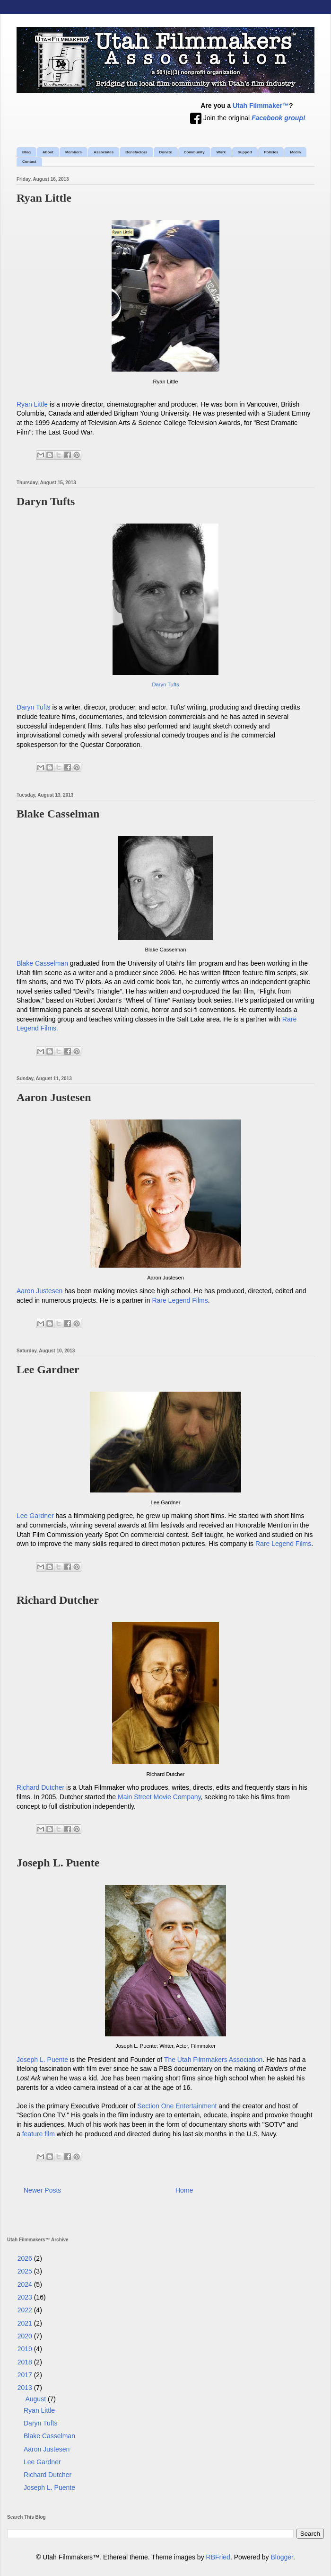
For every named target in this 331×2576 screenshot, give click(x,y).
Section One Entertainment (177, 2106)
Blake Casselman (58, 814)
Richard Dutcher (58, 1600)
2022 (25, 2310)
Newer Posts (42, 2190)
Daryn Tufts (46, 501)
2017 (25, 2375)
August (36, 2399)
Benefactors (136, 152)
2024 (25, 2284)
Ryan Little (44, 198)
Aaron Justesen (54, 1097)
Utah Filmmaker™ (261, 105)
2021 (25, 2323)
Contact (29, 162)
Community (194, 152)
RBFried (218, 2557)
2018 (25, 2362)
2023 (25, 2297)
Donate (165, 152)
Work (221, 152)
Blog (26, 152)
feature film (38, 2134)
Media (295, 152)
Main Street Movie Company (159, 1797)
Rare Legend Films (180, 1300)
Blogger (282, 2557)
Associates (103, 152)
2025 (25, 2271)
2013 (25, 2387)
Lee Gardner (48, 1369)
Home (184, 2190)
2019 (25, 2349)
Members (73, 152)
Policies (271, 152)
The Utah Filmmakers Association (213, 2059)
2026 (25, 2258)
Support (245, 152)
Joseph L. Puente (58, 1862)
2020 (25, 2336)
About (48, 152)
